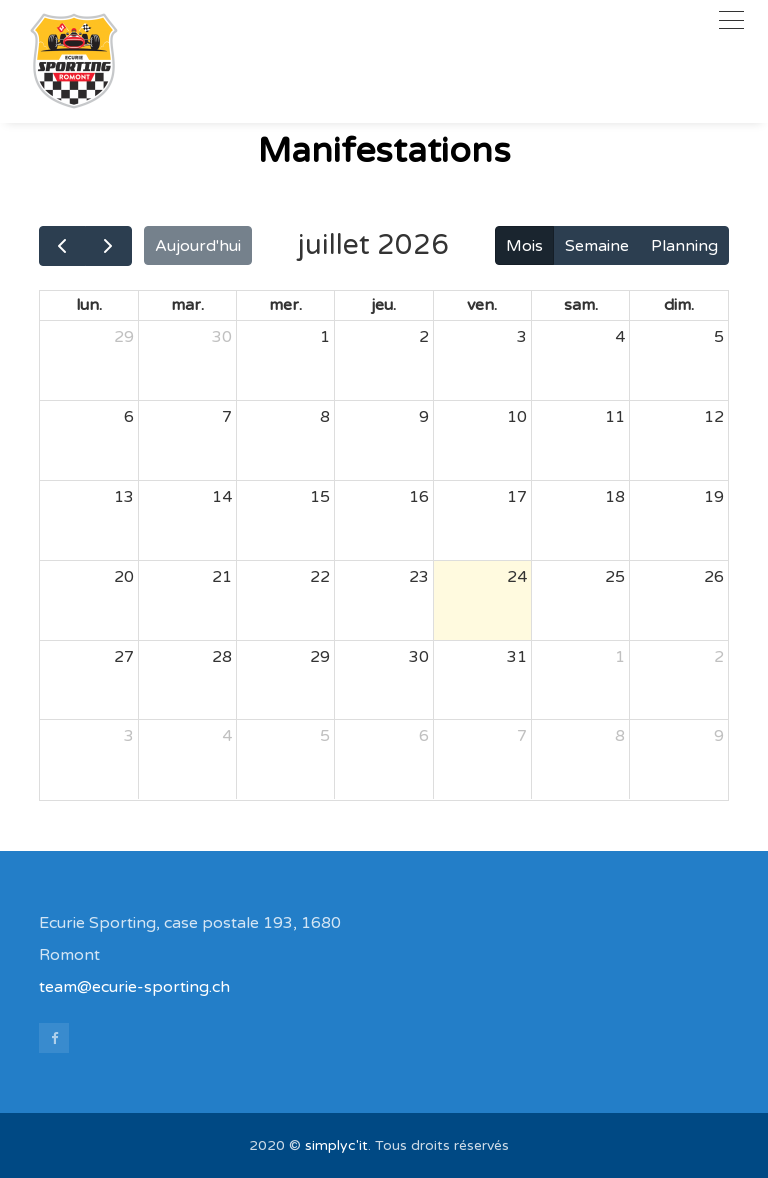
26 (714, 577)
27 (124, 657)
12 (714, 417)
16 (419, 497)
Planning (684, 246)
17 (517, 497)
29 (124, 337)
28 (222, 657)
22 (320, 577)
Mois (524, 246)
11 (615, 417)
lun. (89, 305)
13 (124, 497)
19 (714, 497)
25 (615, 577)
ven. (482, 305)
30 (222, 337)
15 (320, 497)
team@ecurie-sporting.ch (134, 987)
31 (517, 657)
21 (222, 577)
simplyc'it (336, 1145)
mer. (285, 305)
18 (615, 497)
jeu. (383, 305)
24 (517, 577)
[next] (108, 246)
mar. (187, 305)
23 (419, 577)
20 (124, 577)
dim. (679, 305)
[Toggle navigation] (731, 20)
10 (517, 417)
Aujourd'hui (198, 246)
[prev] (62, 246)
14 (222, 497)
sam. (581, 305)
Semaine (597, 246)
